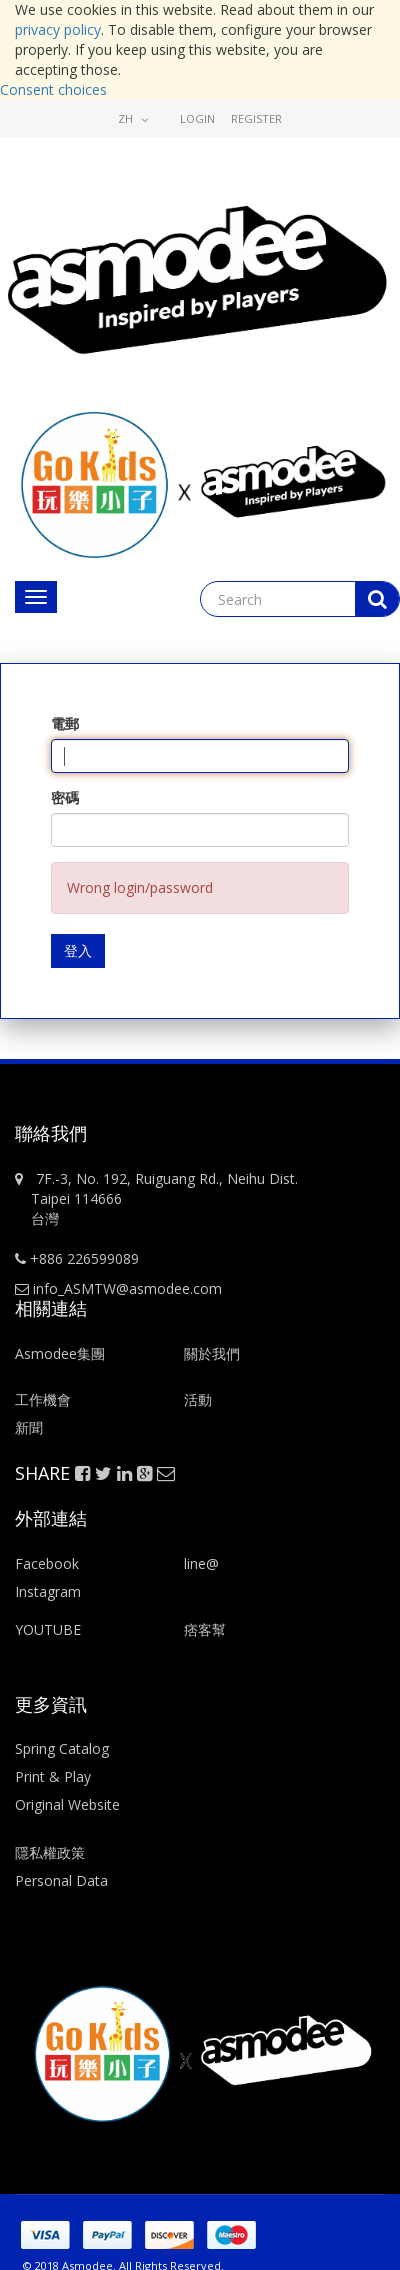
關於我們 (212, 1353)
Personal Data (61, 1880)
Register (256, 118)
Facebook (47, 1563)
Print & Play (53, 1776)
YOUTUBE (48, 1629)
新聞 (29, 1427)
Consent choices (53, 89)
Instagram (48, 1591)
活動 (200, 1399)
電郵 (65, 723)
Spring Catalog (62, 1748)
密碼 (65, 797)
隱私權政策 (50, 1852)
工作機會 (43, 1399)
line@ (201, 1563)
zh (133, 118)
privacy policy (58, 29)
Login (197, 118)
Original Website (67, 1804)
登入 (78, 950)
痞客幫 (205, 1629)
